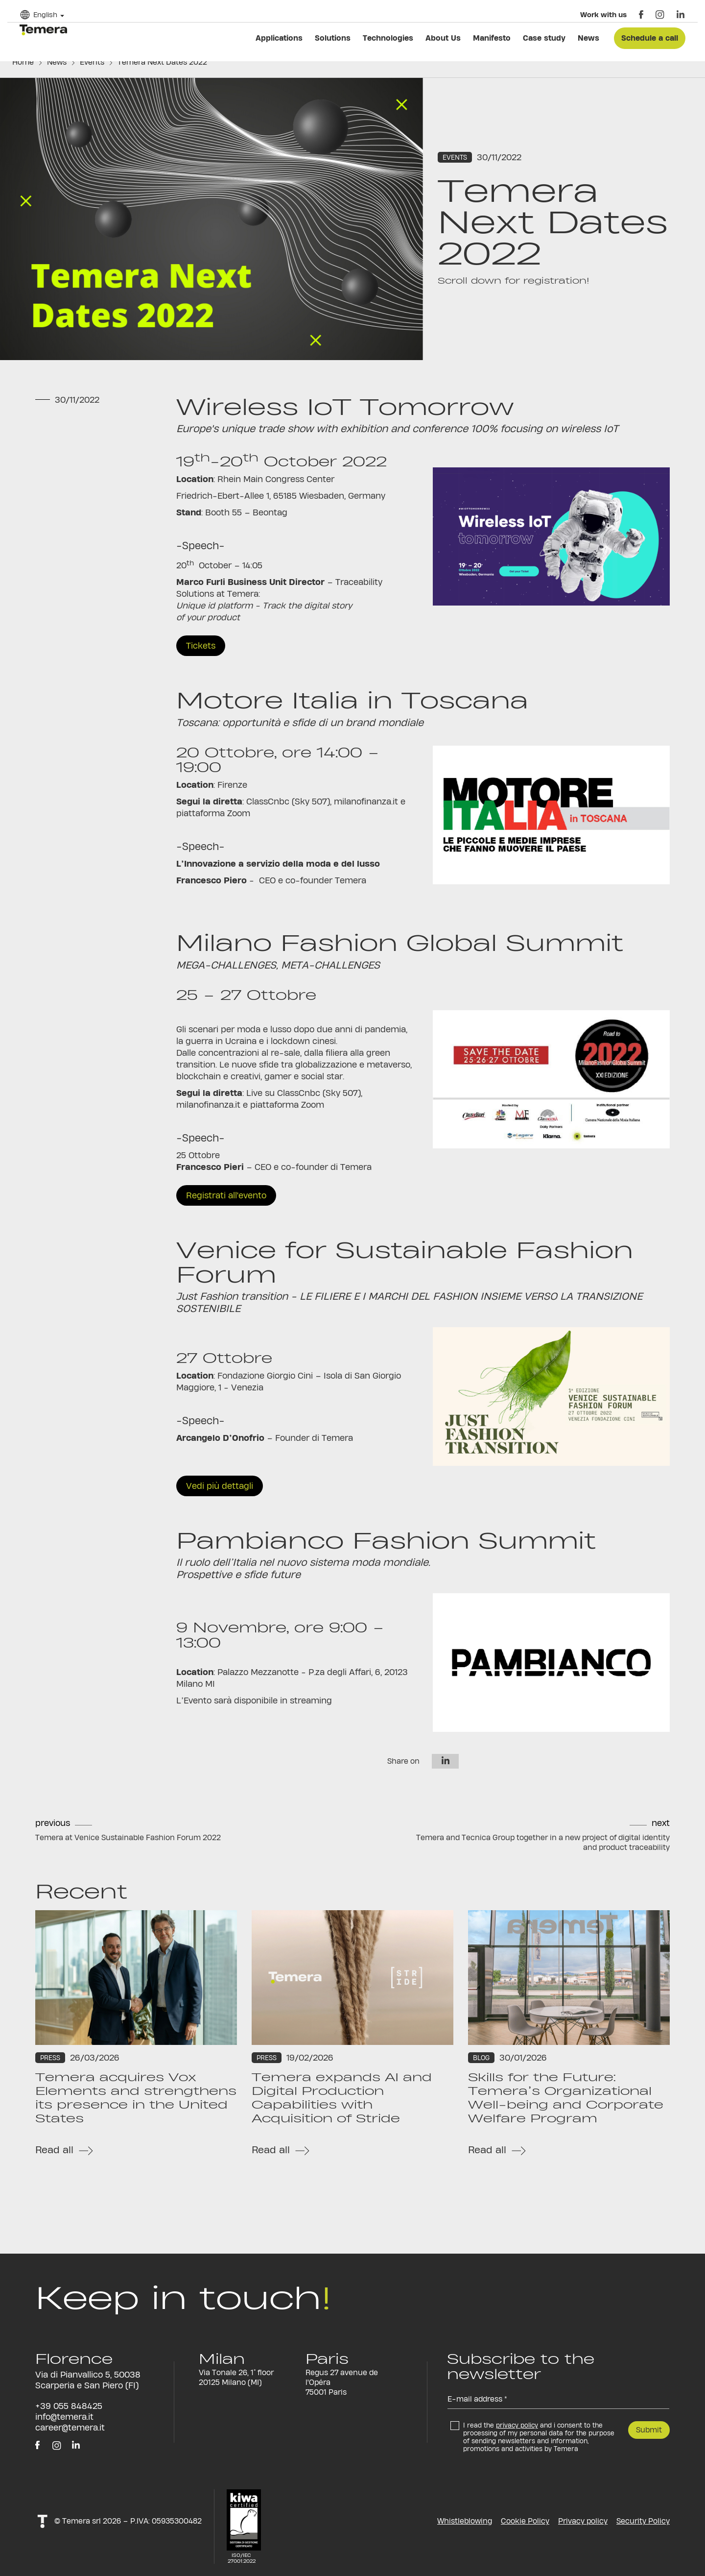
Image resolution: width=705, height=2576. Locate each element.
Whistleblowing (464, 2521)
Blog (481, 2058)
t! (42, 2521)
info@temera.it (64, 2416)
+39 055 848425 (68, 2406)
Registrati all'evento (226, 1195)
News (57, 62)
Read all (54, 2150)
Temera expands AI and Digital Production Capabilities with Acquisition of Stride (342, 2097)
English (45, 14)
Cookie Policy (525, 2521)
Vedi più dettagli (219, 1486)
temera (43, 30)
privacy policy (517, 2425)
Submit (649, 2429)
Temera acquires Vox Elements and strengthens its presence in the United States (135, 2097)
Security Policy (643, 2521)
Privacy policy (583, 2521)
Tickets (200, 645)
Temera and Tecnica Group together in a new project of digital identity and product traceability (543, 1842)
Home (23, 62)
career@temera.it (70, 2427)
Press (50, 2058)
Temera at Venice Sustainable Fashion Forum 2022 (128, 1837)
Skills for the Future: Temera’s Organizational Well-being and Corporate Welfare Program (565, 2097)
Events (92, 62)
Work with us (603, 14)
